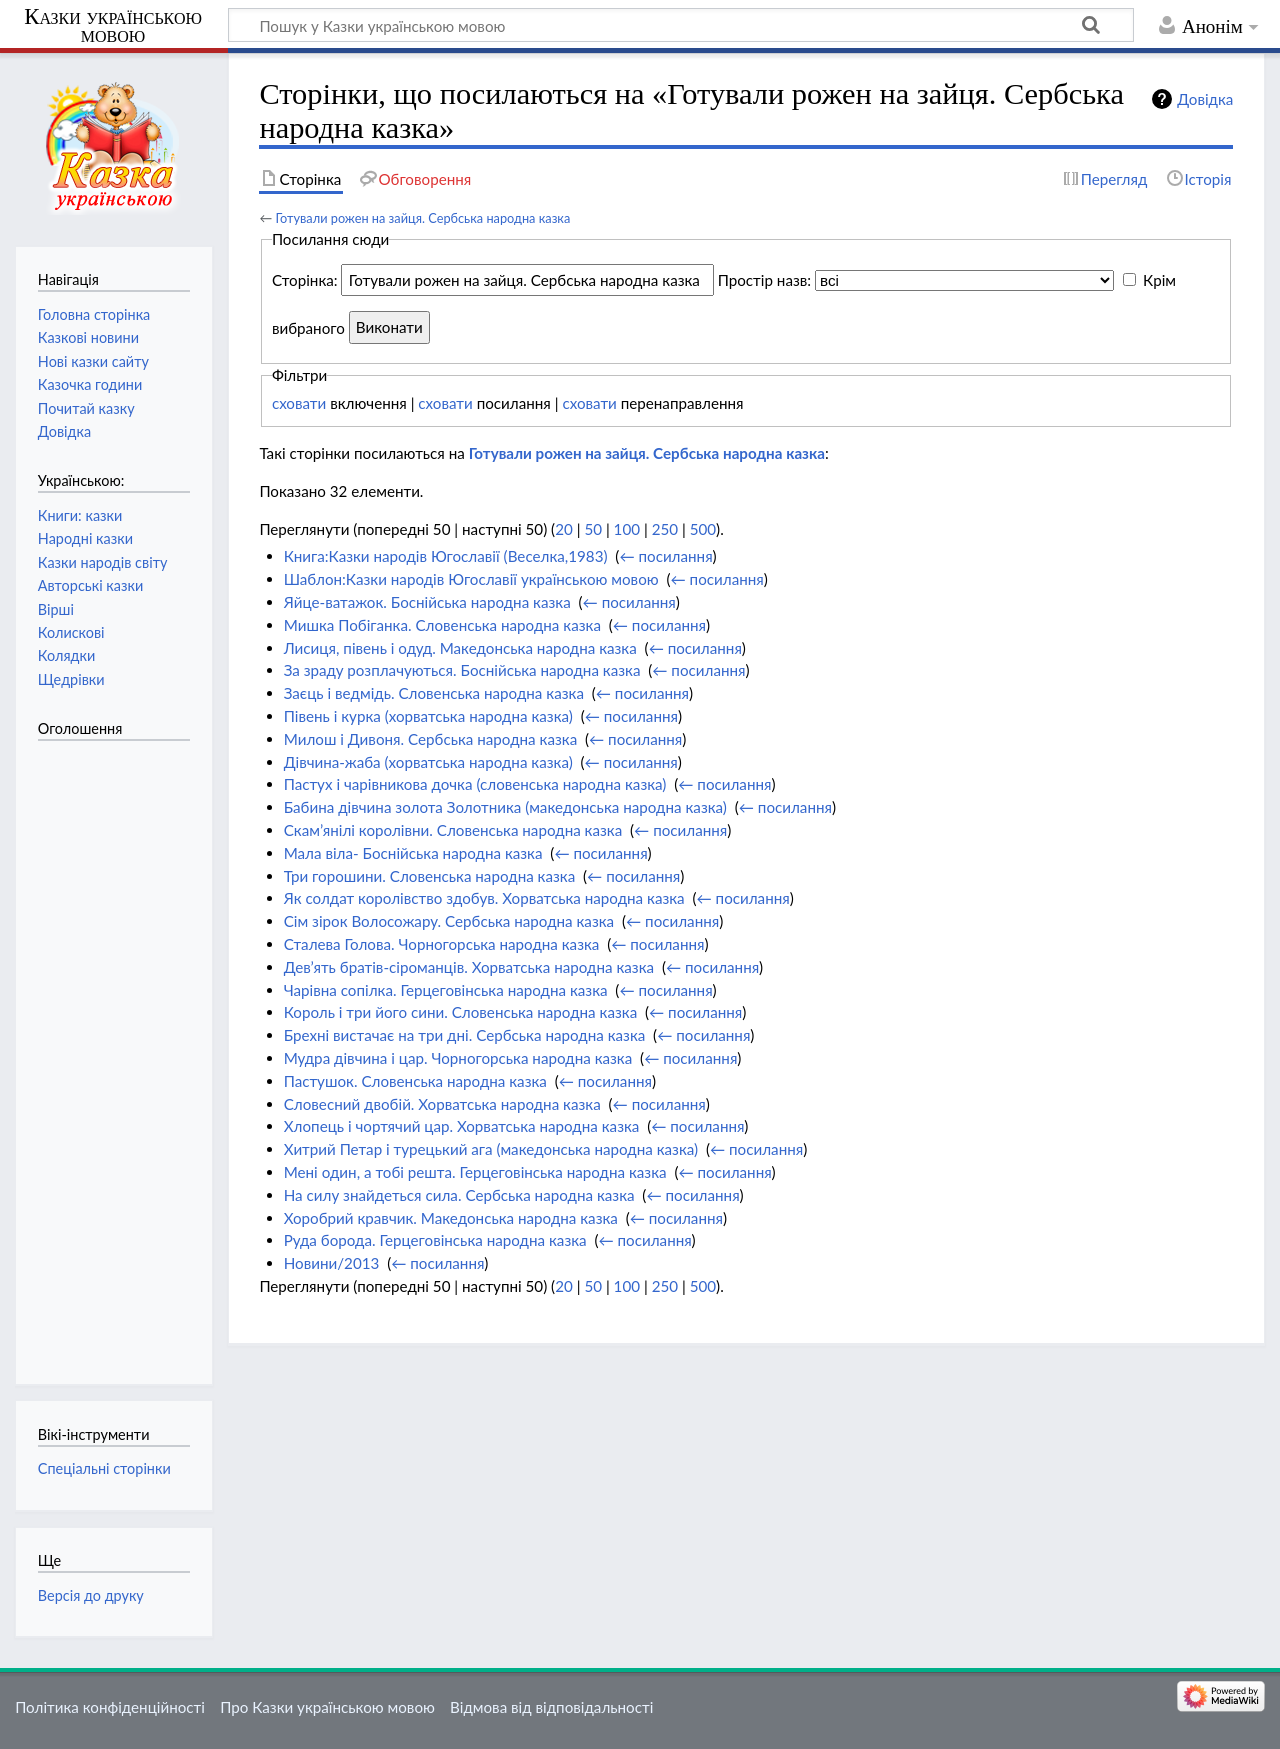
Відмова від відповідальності (551, 1707)
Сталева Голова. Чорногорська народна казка (442, 944)
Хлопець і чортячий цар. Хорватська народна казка (462, 1126)
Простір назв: (764, 280)
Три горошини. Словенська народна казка (430, 876)
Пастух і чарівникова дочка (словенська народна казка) (475, 784)
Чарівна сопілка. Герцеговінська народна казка (446, 990)
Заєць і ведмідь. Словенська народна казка (434, 693)
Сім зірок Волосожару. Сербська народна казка (449, 921)
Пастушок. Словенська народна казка (415, 1081)
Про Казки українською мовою (327, 1707)
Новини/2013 (332, 1263)
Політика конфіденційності (110, 1707)
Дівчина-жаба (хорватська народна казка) (428, 762)
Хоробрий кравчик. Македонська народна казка (451, 1218)
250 (665, 529)
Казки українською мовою (113, 26)
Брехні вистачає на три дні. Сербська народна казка (465, 1035)
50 (593, 529)
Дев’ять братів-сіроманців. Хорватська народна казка (469, 967)
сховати (299, 403)
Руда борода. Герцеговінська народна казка (435, 1240)
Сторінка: (305, 280)
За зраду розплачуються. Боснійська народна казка (462, 670)
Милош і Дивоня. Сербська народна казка (431, 739)
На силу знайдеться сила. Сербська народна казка (459, 1195)
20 (564, 529)
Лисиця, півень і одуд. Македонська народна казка (460, 648)
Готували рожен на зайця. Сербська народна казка (422, 218)
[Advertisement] (118, 1052)
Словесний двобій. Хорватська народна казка (442, 1104)
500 (703, 529)
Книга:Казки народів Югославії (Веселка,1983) (446, 556)
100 (627, 529)
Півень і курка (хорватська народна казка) (428, 716)
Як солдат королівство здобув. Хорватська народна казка (484, 898)
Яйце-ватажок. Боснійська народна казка (427, 602)
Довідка (1205, 99)
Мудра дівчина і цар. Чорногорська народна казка (458, 1058)
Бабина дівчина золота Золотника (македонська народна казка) (505, 807)
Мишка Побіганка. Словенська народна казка (442, 625)
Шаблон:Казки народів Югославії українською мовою (471, 579)
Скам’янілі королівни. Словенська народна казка (453, 830)
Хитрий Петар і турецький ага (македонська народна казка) (491, 1149)
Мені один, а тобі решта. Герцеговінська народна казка (475, 1172)
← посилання (665, 556)
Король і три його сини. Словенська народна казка (461, 1012)
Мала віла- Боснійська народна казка (413, 853)
